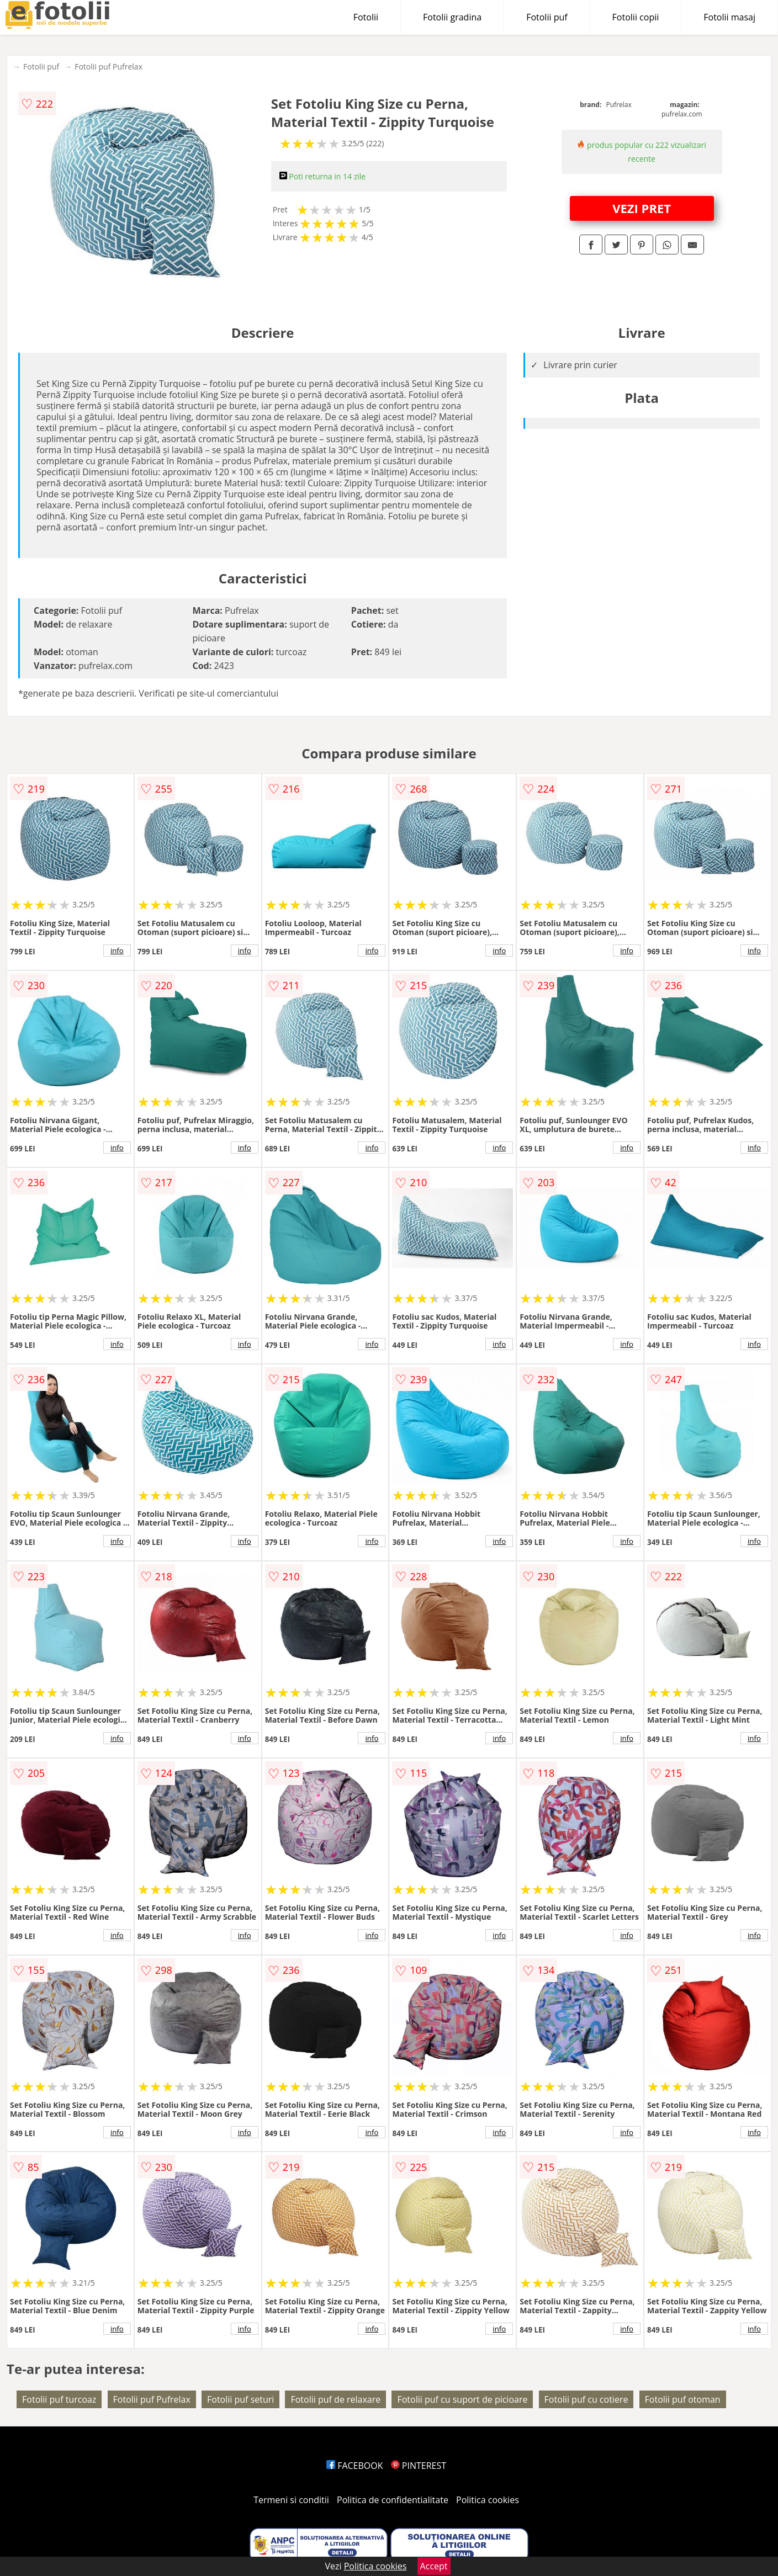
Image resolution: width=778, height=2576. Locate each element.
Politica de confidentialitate (392, 2500)
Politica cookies (487, 2500)
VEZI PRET (641, 208)
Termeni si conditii (291, 2500)
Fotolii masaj (729, 17)
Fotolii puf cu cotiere (586, 2399)
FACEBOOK (354, 2466)
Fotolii (365, 17)
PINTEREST (418, 2466)
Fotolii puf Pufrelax (108, 66)
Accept (434, 2566)
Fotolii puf (546, 17)
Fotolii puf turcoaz (59, 2399)
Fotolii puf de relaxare (335, 2399)
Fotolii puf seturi (240, 2399)
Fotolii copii (635, 17)
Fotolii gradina (452, 17)
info (117, 950)
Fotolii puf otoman (683, 2399)
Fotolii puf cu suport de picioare (462, 2399)
